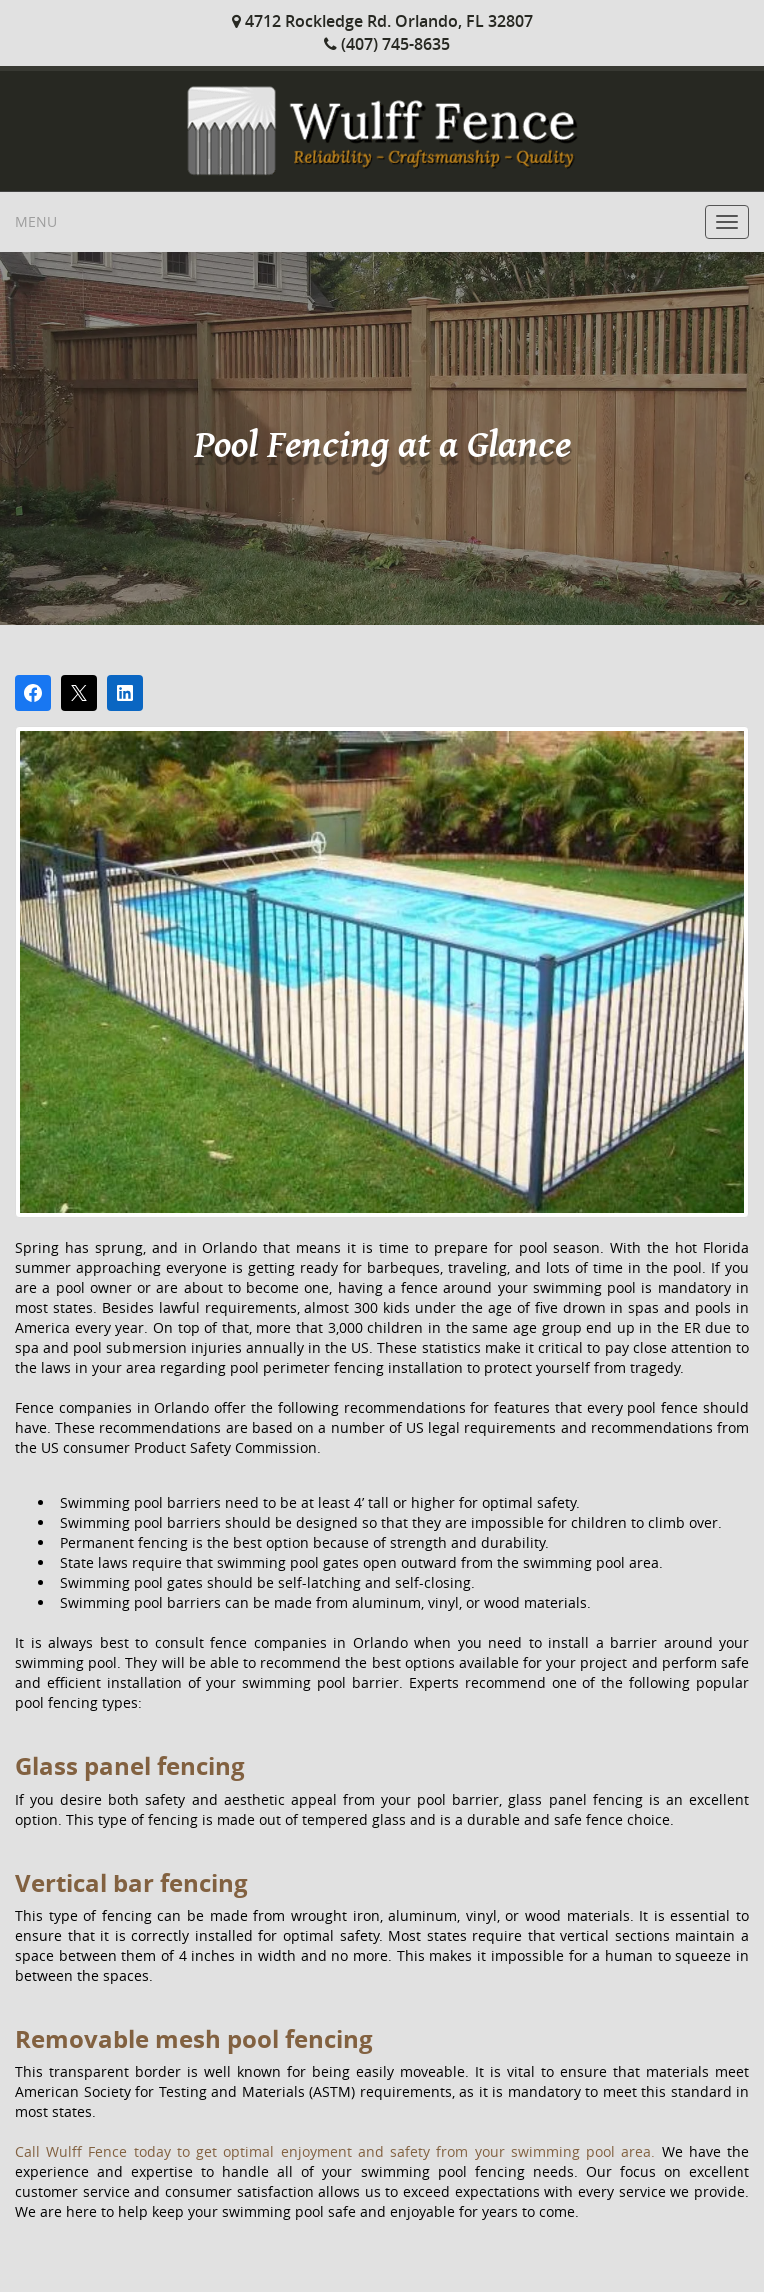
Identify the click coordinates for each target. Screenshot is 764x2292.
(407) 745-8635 (387, 44)
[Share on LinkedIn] (125, 693)
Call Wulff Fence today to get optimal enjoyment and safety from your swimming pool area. (338, 2151)
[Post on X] (79, 693)
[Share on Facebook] (33, 693)
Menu (36, 221)
